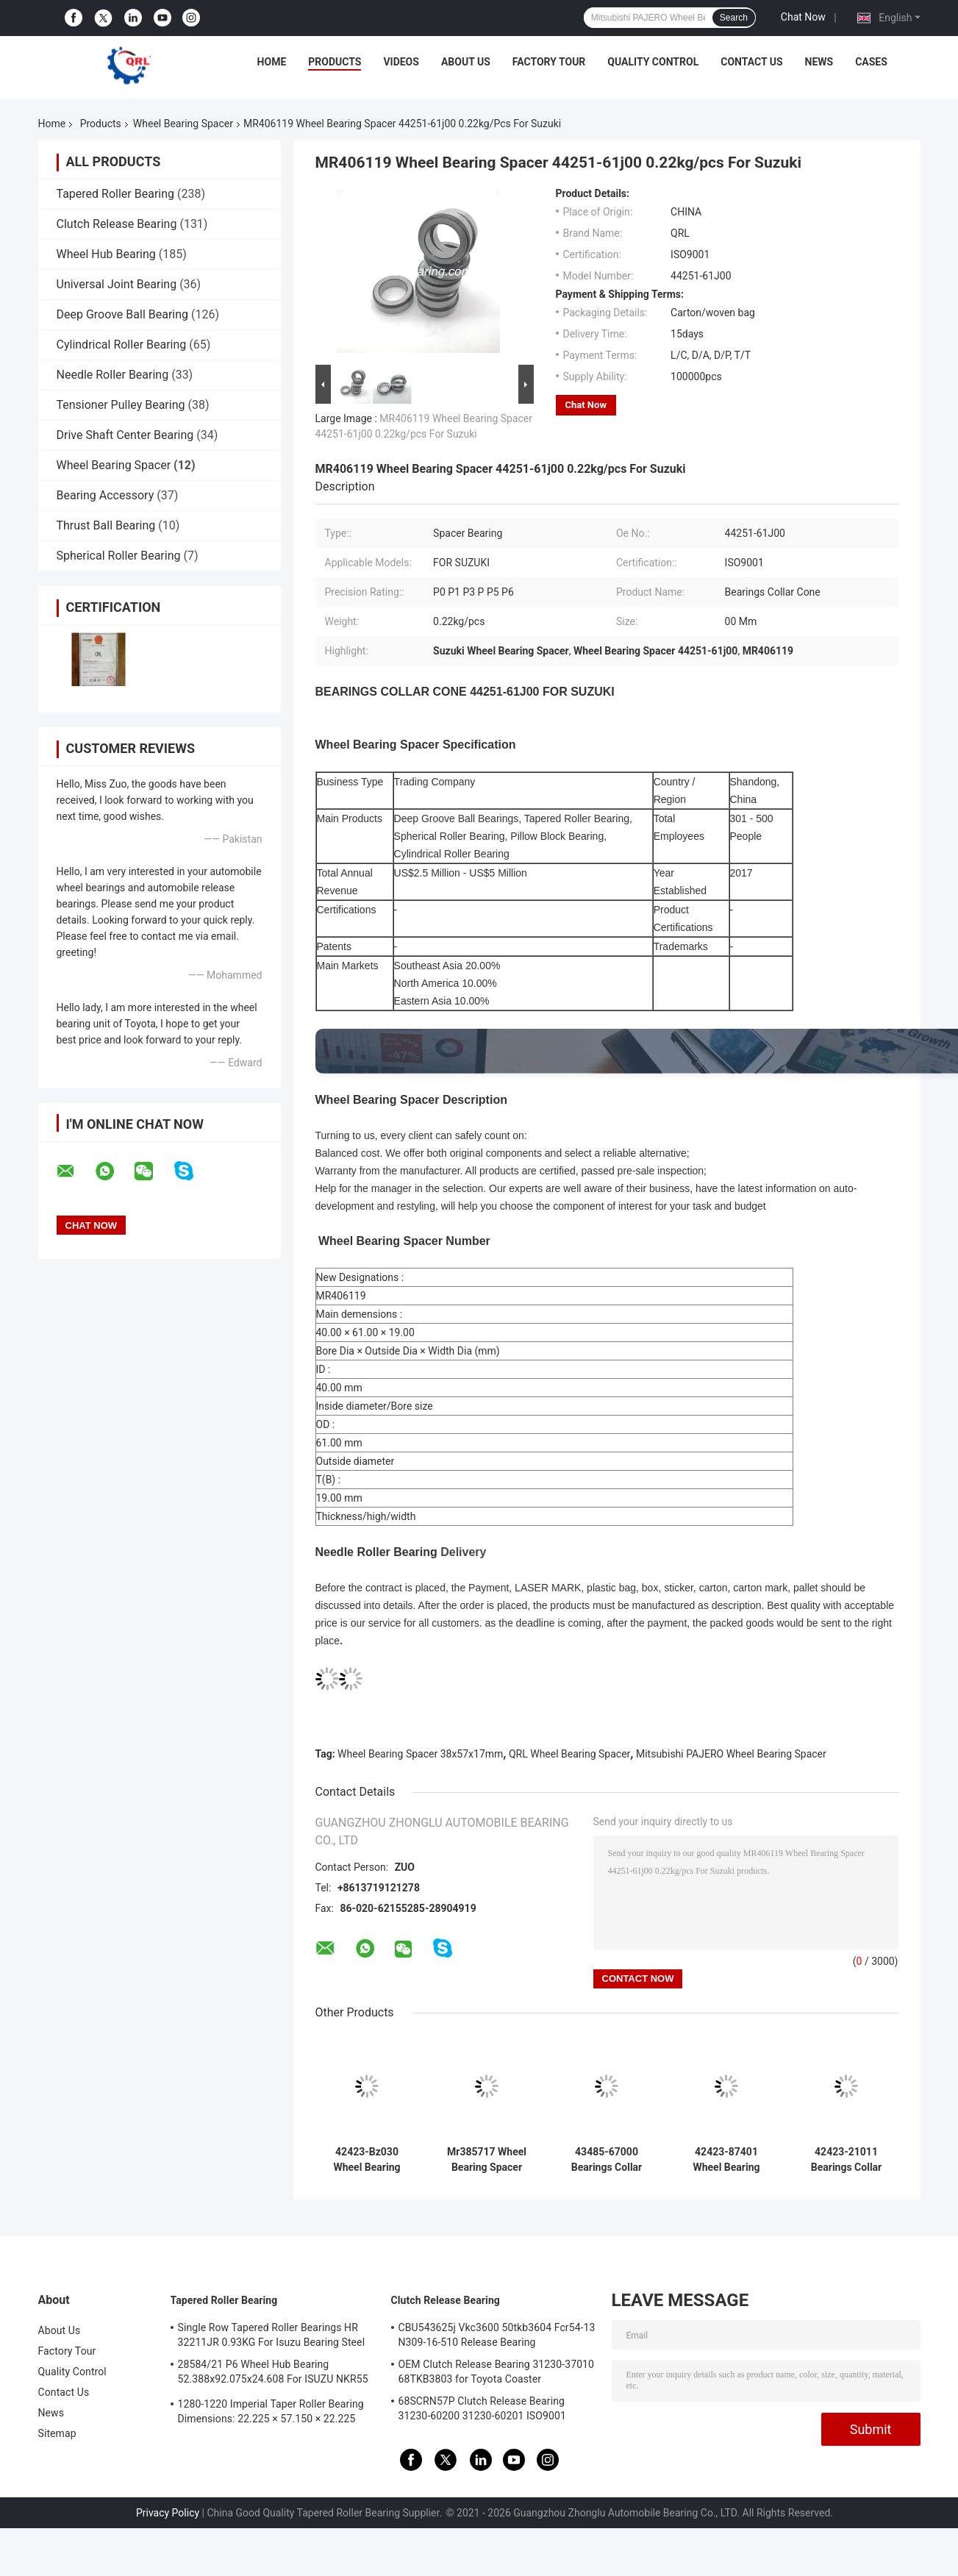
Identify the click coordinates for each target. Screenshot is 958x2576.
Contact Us (751, 62)
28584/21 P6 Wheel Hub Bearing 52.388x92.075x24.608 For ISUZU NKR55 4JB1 (273, 2373)
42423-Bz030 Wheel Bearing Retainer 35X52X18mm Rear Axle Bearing (367, 2160)
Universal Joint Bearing (117, 284)
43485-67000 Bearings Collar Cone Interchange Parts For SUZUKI (606, 2160)
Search (734, 18)
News (819, 62)
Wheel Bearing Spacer (183, 123)
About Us (465, 62)
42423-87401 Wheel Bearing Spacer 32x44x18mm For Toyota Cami (727, 2160)
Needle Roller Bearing (113, 375)
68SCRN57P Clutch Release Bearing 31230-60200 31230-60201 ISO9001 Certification (482, 2410)
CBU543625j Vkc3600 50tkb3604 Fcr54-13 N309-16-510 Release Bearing (497, 2335)
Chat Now (803, 17)
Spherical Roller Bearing (119, 556)
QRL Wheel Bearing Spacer (569, 1754)
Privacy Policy (167, 2513)
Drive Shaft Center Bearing (125, 435)
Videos (401, 62)
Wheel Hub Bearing (106, 254)
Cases (871, 62)
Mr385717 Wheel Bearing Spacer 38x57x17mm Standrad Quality (486, 2160)
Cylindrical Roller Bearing (122, 345)
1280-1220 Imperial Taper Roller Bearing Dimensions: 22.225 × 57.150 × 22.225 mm (271, 2413)
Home (272, 62)
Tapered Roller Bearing (116, 194)
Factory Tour (549, 62)
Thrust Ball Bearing (106, 525)
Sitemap (57, 2433)
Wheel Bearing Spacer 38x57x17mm (420, 1754)
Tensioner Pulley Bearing (121, 405)
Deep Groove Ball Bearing (123, 314)
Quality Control (652, 62)
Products (334, 62)
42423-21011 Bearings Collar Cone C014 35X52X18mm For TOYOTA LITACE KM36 (846, 2160)
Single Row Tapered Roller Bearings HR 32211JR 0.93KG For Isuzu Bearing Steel (271, 2335)
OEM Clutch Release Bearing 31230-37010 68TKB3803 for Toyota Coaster (496, 2371)
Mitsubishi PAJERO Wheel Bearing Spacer (731, 1754)
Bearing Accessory (105, 495)
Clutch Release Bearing (117, 224)
